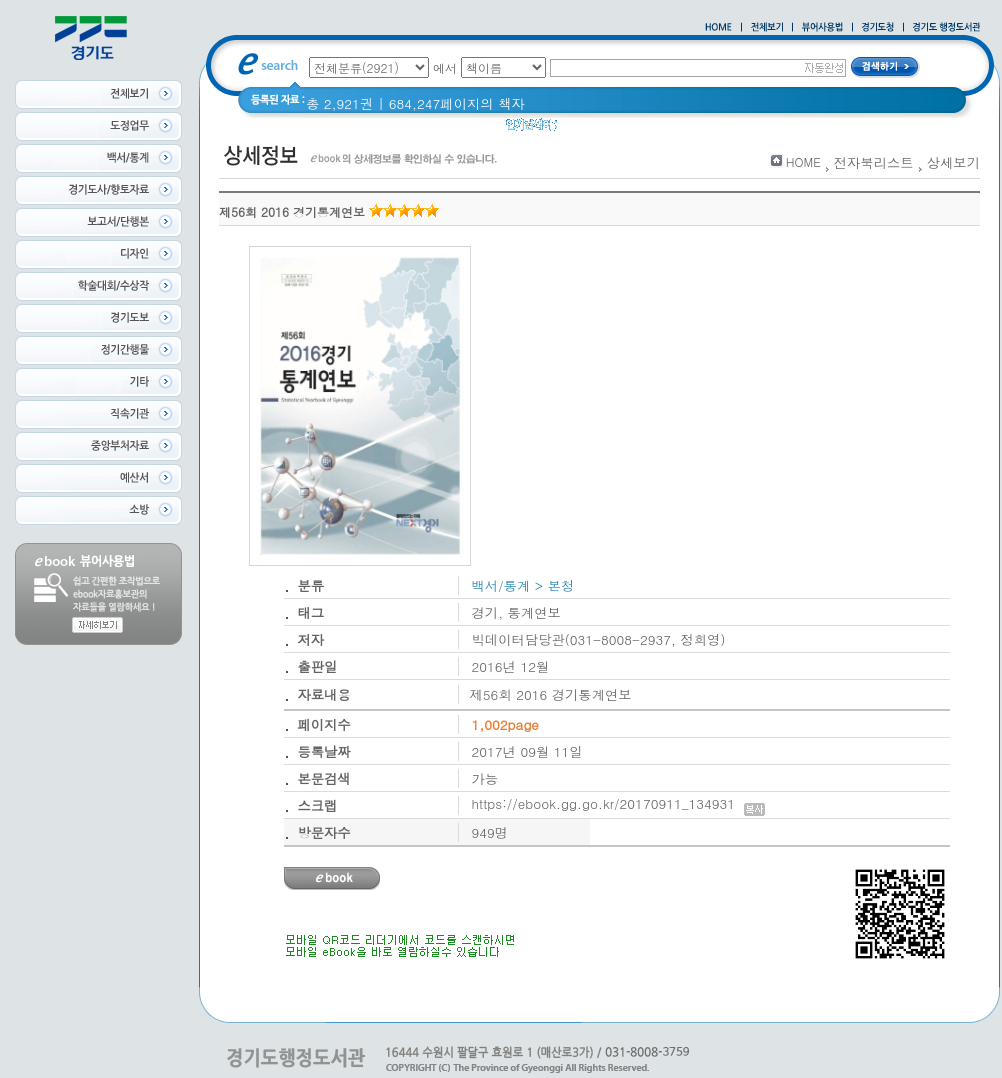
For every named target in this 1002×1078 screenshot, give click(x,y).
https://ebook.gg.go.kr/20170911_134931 (618, 803)
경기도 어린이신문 (667, 129)
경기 (583, 129)
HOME (803, 161)
